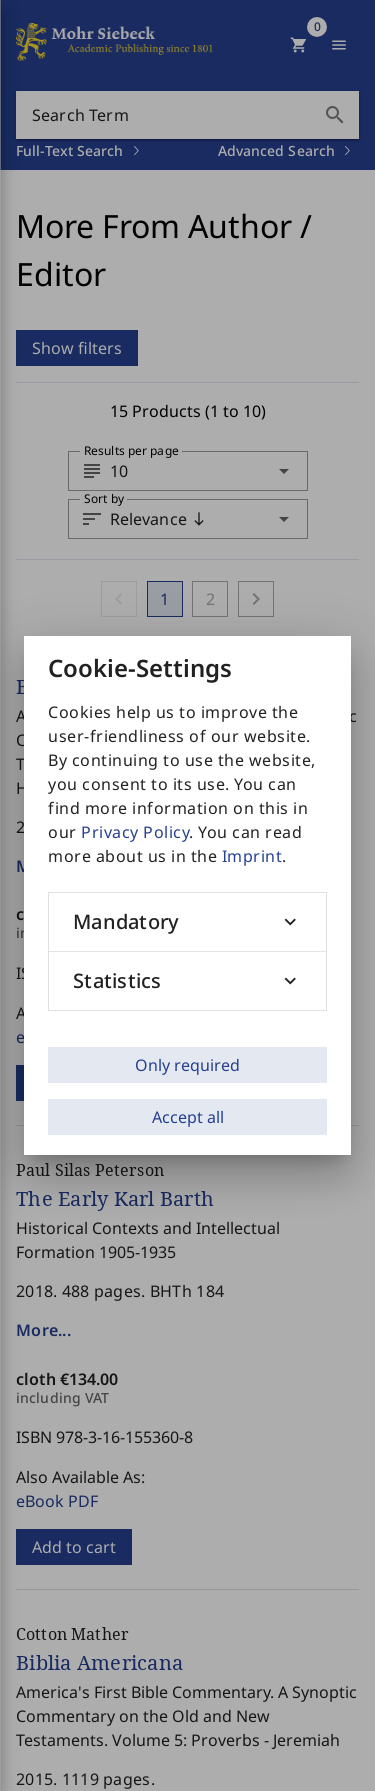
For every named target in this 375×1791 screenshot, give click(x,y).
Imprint (252, 856)
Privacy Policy (135, 832)
